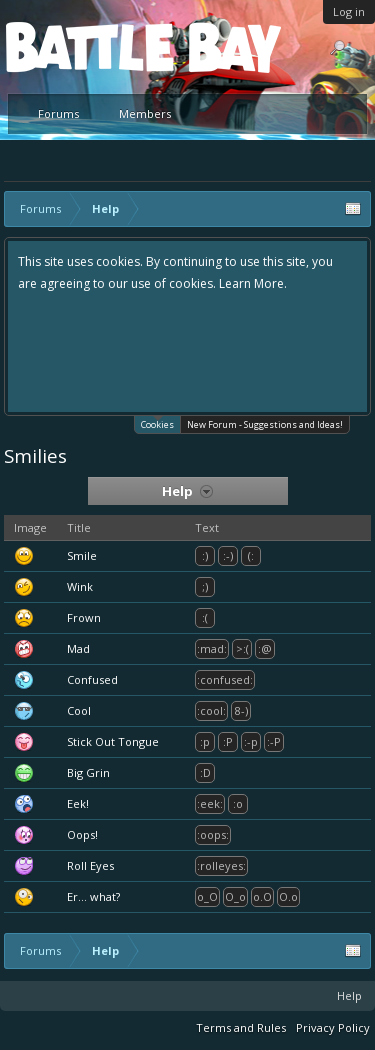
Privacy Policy (333, 1027)
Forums (58, 113)
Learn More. (253, 283)
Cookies (157, 423)
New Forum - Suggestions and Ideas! (265, 424)
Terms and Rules (241, 1027)
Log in (349, 11)
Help (349, 995)
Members (145, 113)
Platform (79, 46)
